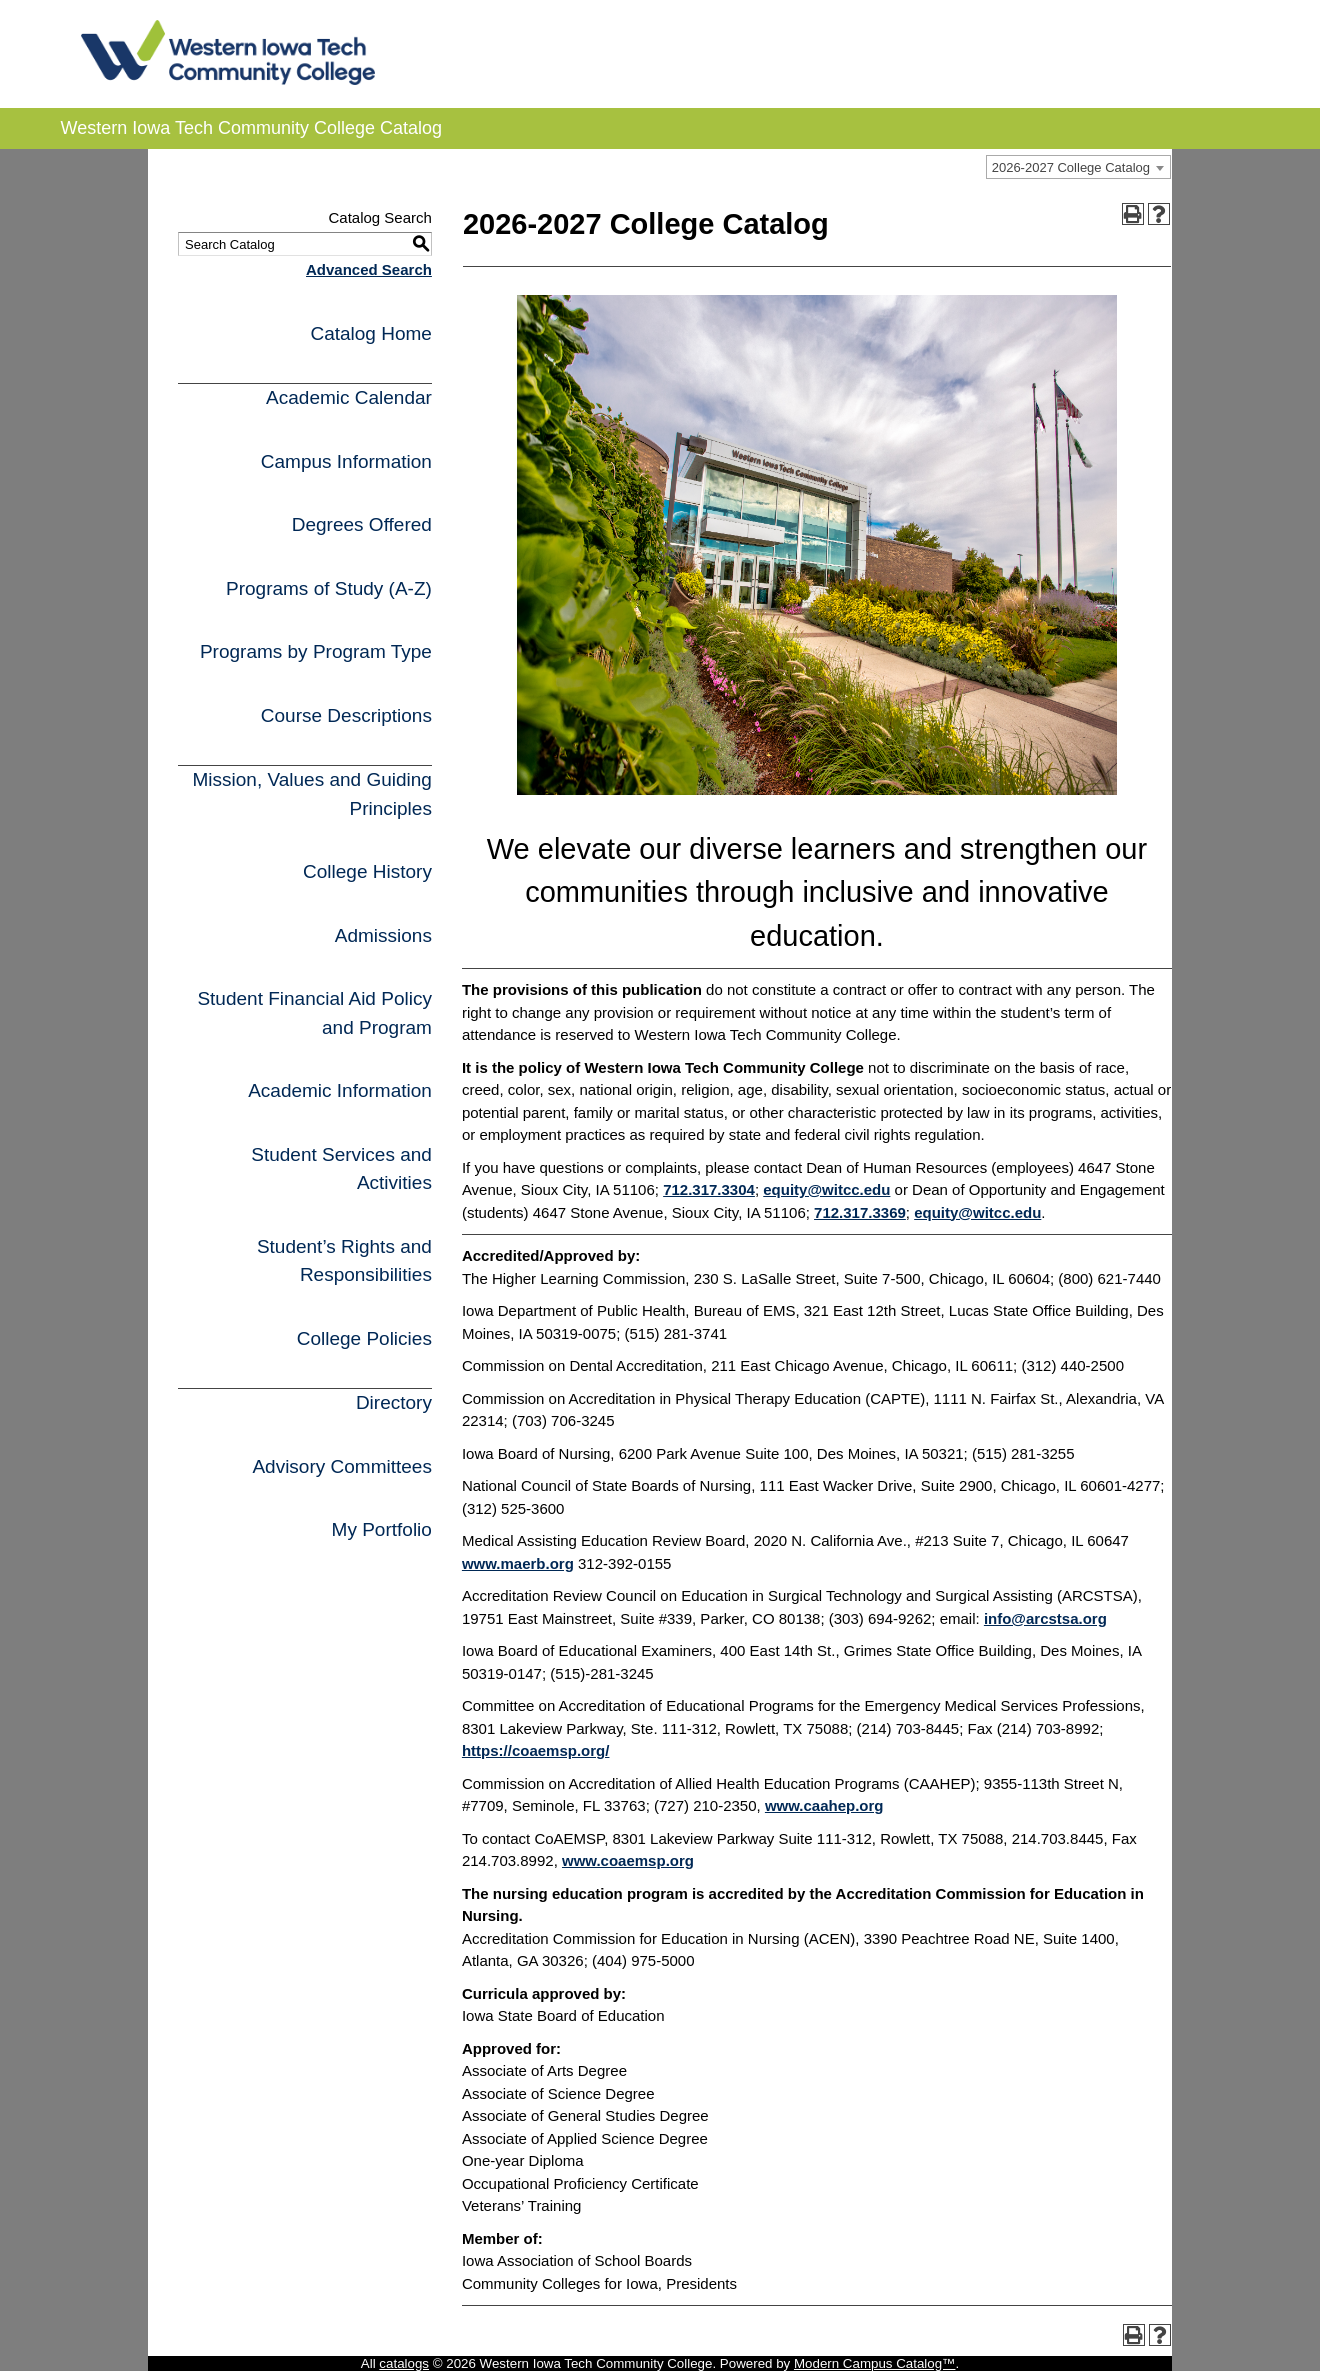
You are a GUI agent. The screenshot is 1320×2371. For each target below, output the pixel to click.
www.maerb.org (518, 1563)
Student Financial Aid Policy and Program (314, 1013)
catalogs (404, 2363)
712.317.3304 (709, 1189)
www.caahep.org (824, 1805)
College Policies (364, 1338)
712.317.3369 (860, 1212)
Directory (394, 1402)
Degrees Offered (362, 524)
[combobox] (1078, 167)
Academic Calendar (349, 397)
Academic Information (340, 1090)
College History (367, 871)
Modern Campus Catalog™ (875, 2363)
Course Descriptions (346, 715)
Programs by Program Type (316, 651)
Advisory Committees (342, 1466)
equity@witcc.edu (826, 1189)
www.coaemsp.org (628, 1860)
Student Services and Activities (341, 1169)
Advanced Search (369, 269)
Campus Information (346, 461)
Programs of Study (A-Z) (329, 588)
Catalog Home (370, 333)
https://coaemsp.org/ (536, 1750)
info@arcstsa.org (1045, 1618)
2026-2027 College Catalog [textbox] (1071, 167)
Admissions (383, 935)
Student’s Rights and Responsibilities (344, 1261)
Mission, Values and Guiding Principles (311, 794)
